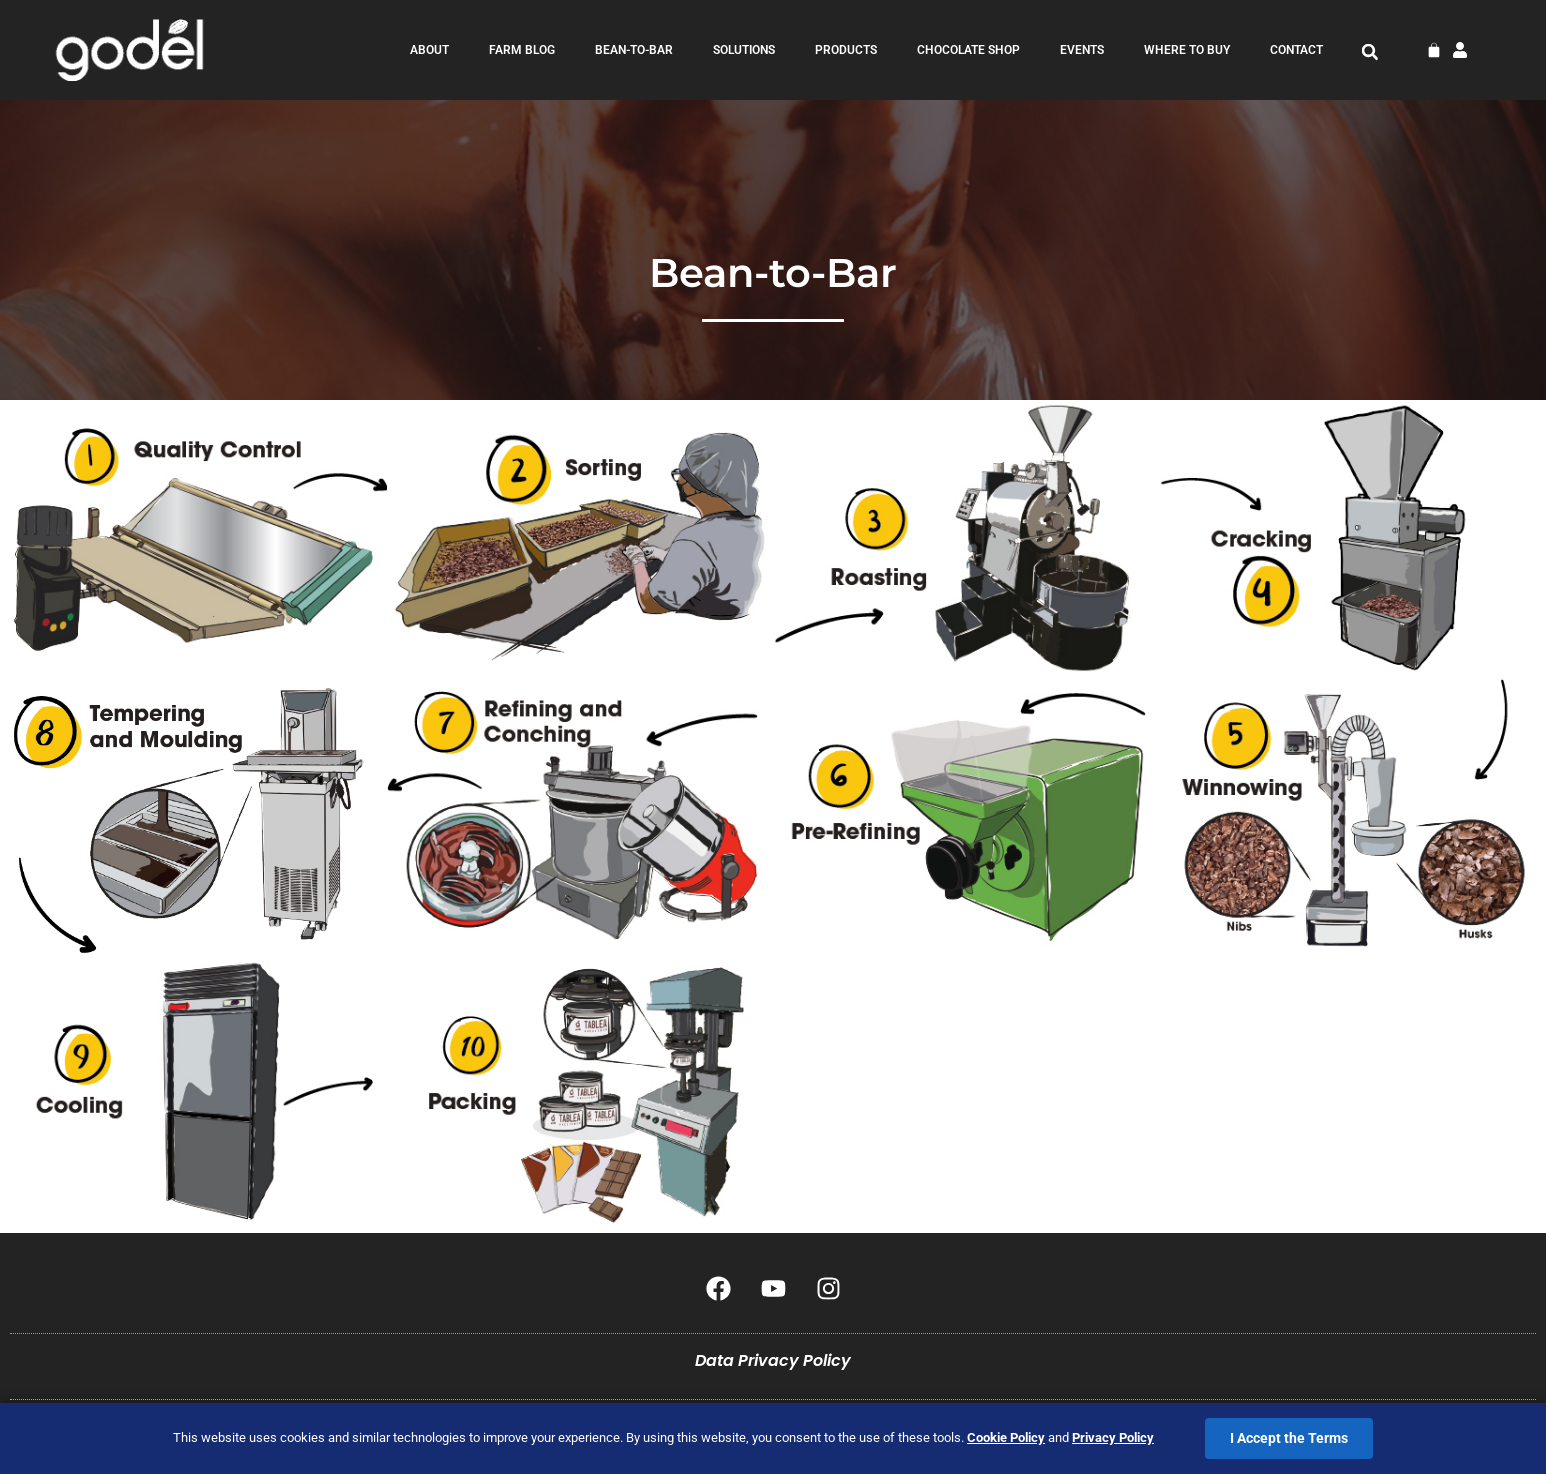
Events (1082, 50)
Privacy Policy (1113, 1437)
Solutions (744, 50)
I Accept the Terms (1289, 1438)
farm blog (522, 50)
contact (1296, 50)
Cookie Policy (1006, 1437)
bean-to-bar (634, 50)
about (429, 50)
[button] (1370, 52)
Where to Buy (1187, 50)
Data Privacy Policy (773, 1360)
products (846, 50)
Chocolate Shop (968, 50)
